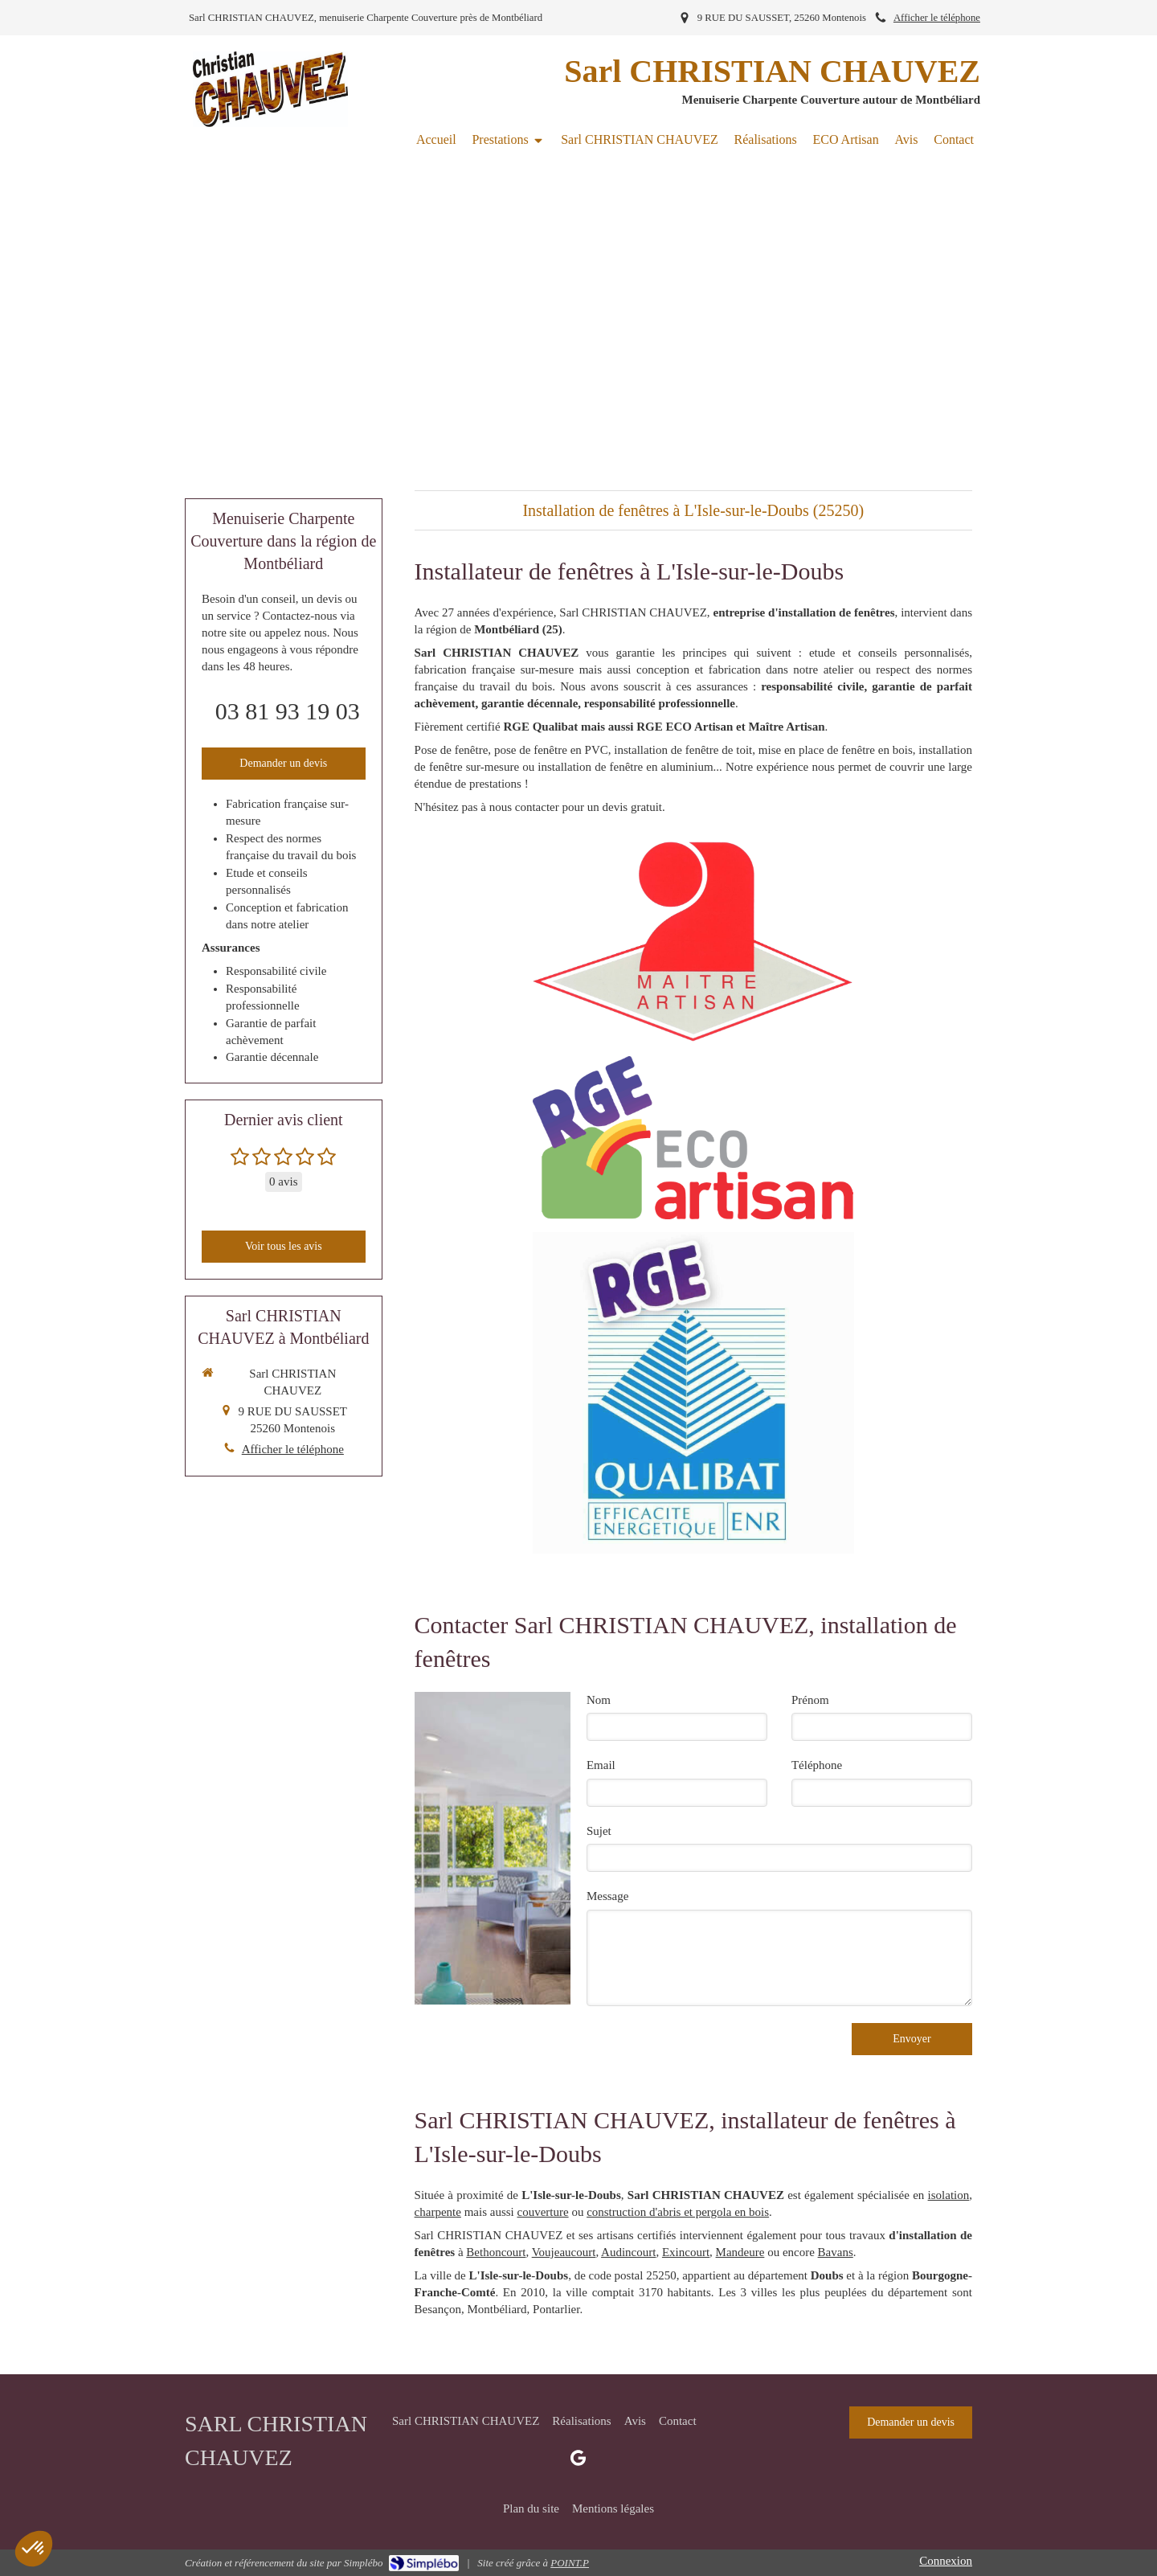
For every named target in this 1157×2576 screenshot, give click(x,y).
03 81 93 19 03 (287, 711)
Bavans (835, 2252)
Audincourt (628, 2252)
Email (601, 1765)
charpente (438, 2211)
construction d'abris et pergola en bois (678, 2211)
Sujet (599, 1830)
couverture (542, 2211)
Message (608, 1896)
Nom (599, 1699)
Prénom (810, 1699)
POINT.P (569, 2563)
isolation (949, 2195)
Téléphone (816, 1765)
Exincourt (685, 2252)
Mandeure (740, 2252)
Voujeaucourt (564, 2252)
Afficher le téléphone (936, 17)
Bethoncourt (495, 2252)
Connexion (945, 2560)
